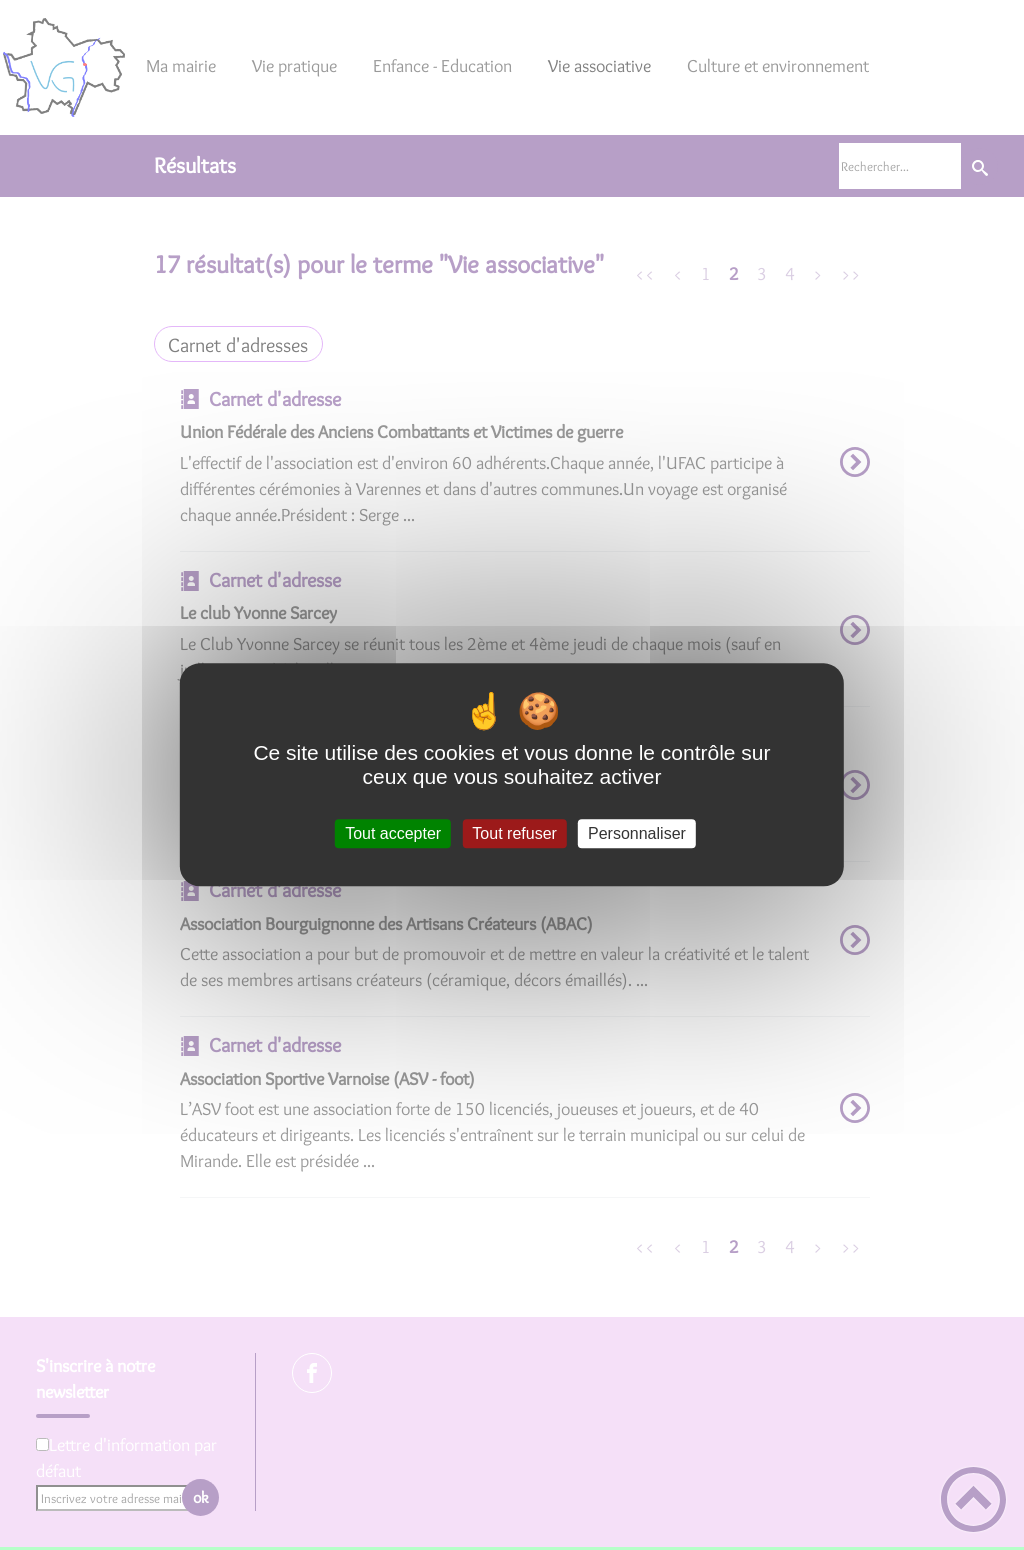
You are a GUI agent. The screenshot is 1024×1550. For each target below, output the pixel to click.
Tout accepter (393, 833)
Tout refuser (514, 833)
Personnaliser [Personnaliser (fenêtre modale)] (637, 833)
